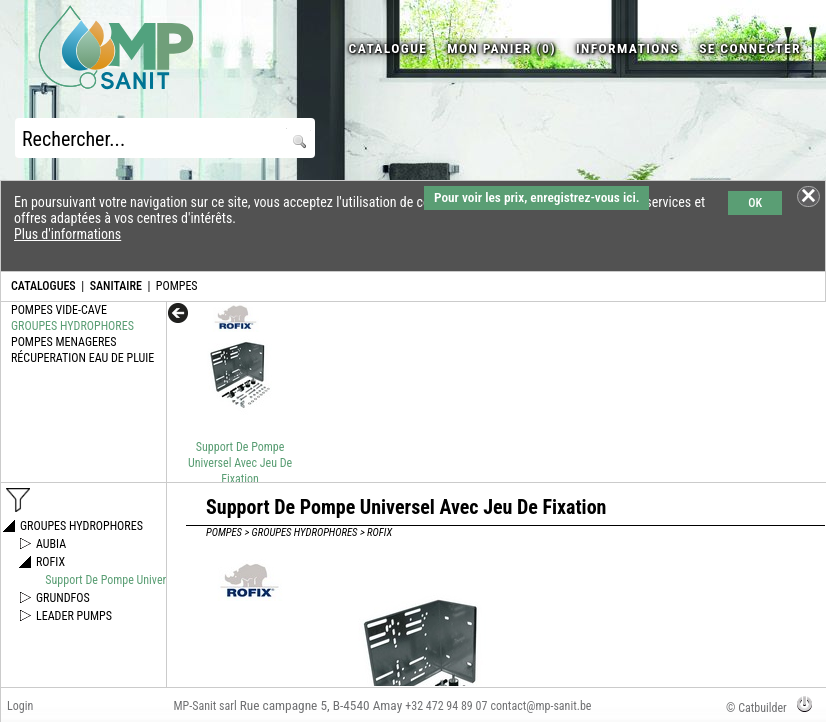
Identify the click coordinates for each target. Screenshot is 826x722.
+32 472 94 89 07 (446, 706)
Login (20, 706)
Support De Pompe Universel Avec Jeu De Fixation (240, 463)
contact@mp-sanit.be (540, 706)
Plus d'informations (67, 234)
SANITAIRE (116, 286)
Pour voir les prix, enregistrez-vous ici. (536, 197)
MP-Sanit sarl (204, 706)
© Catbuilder (756, 708)
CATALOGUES (43, 286)
